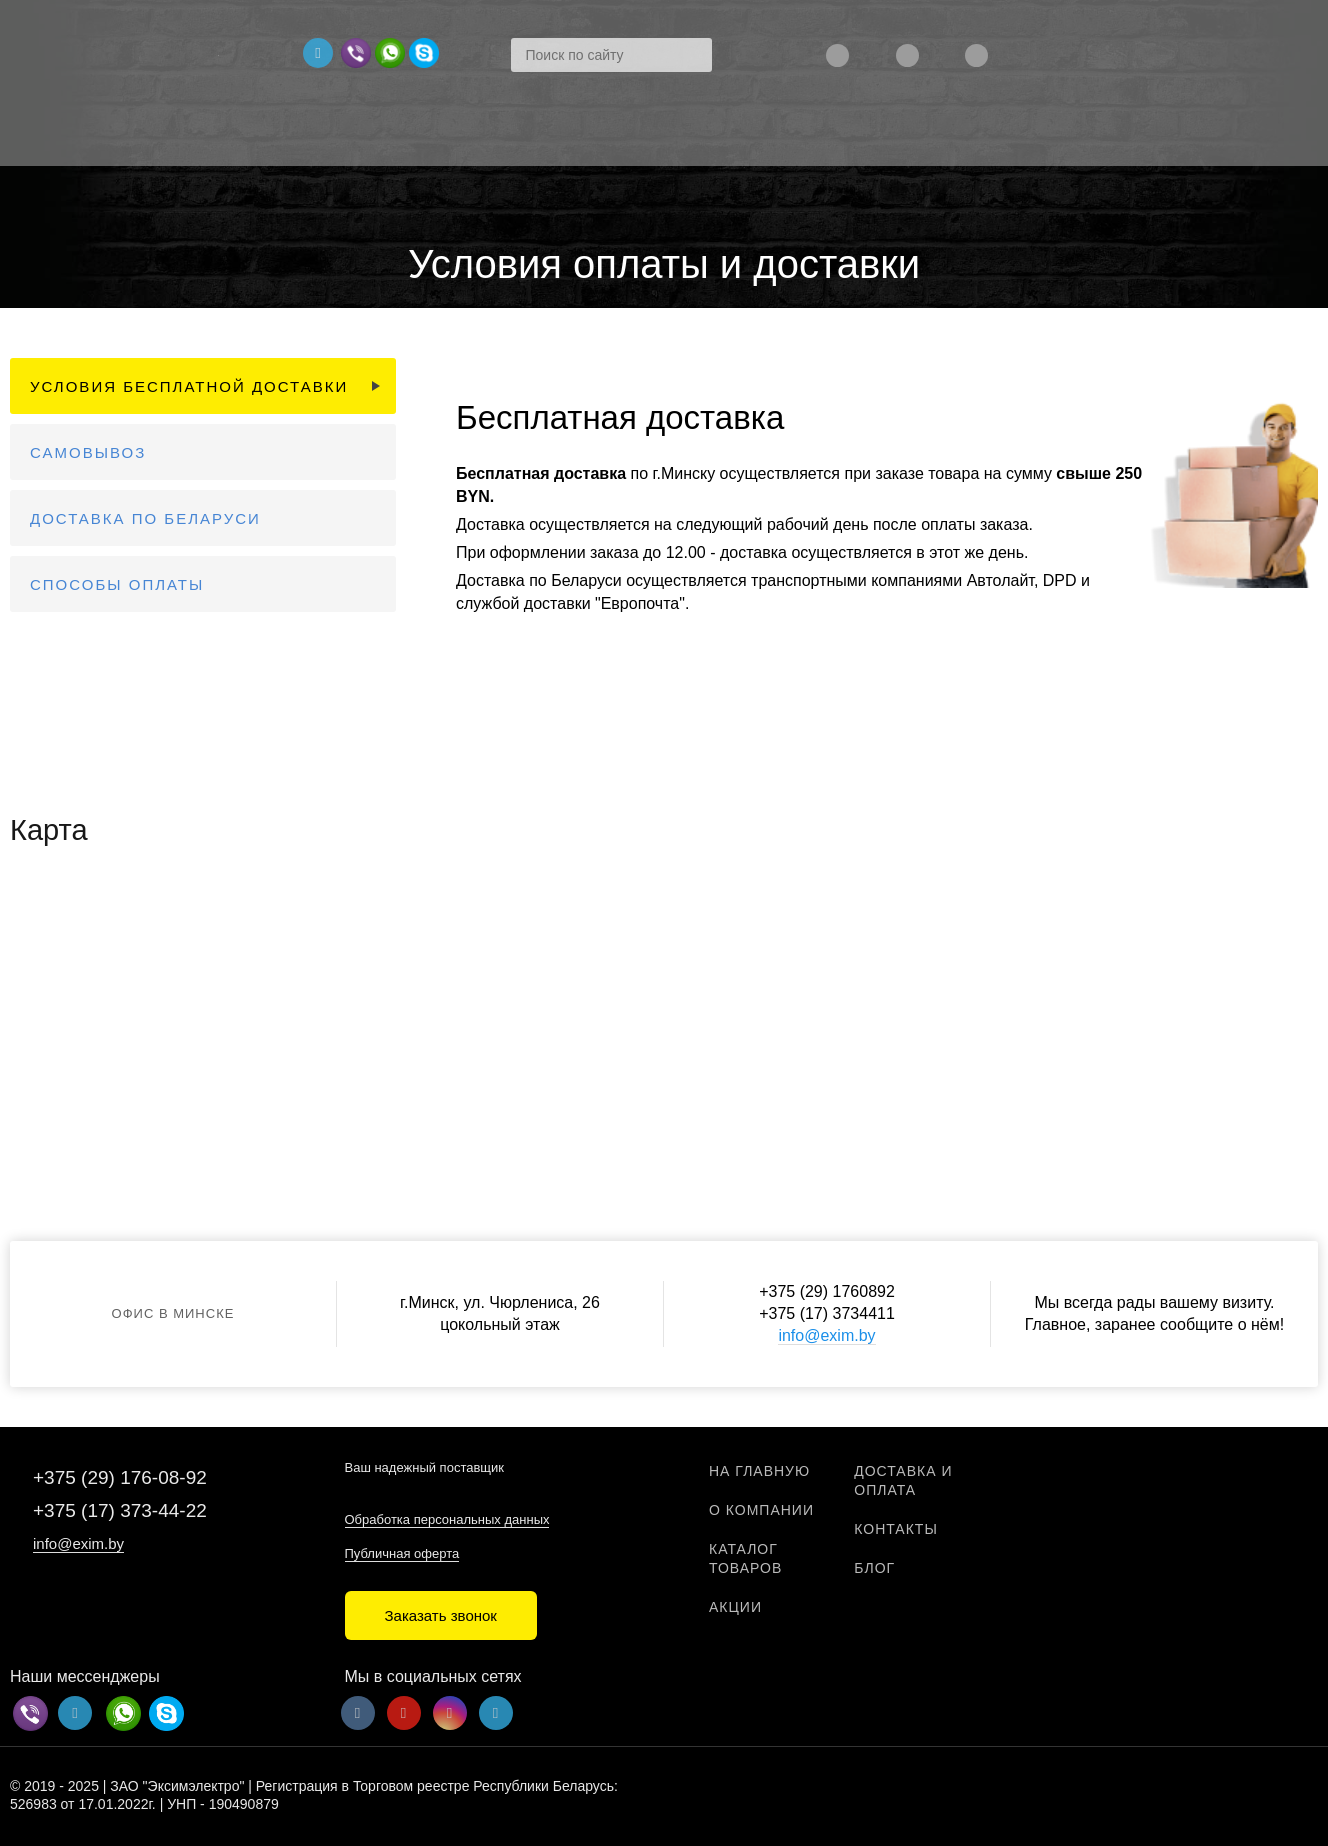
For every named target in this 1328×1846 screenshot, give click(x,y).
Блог (874, 1568)
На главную (759, 1471)
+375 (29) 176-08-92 (120, 1477)
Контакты (896, 1529)
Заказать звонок (441, 1615)
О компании (761, 1510)
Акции (735, 1607)
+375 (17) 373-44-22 (120, 1510)
